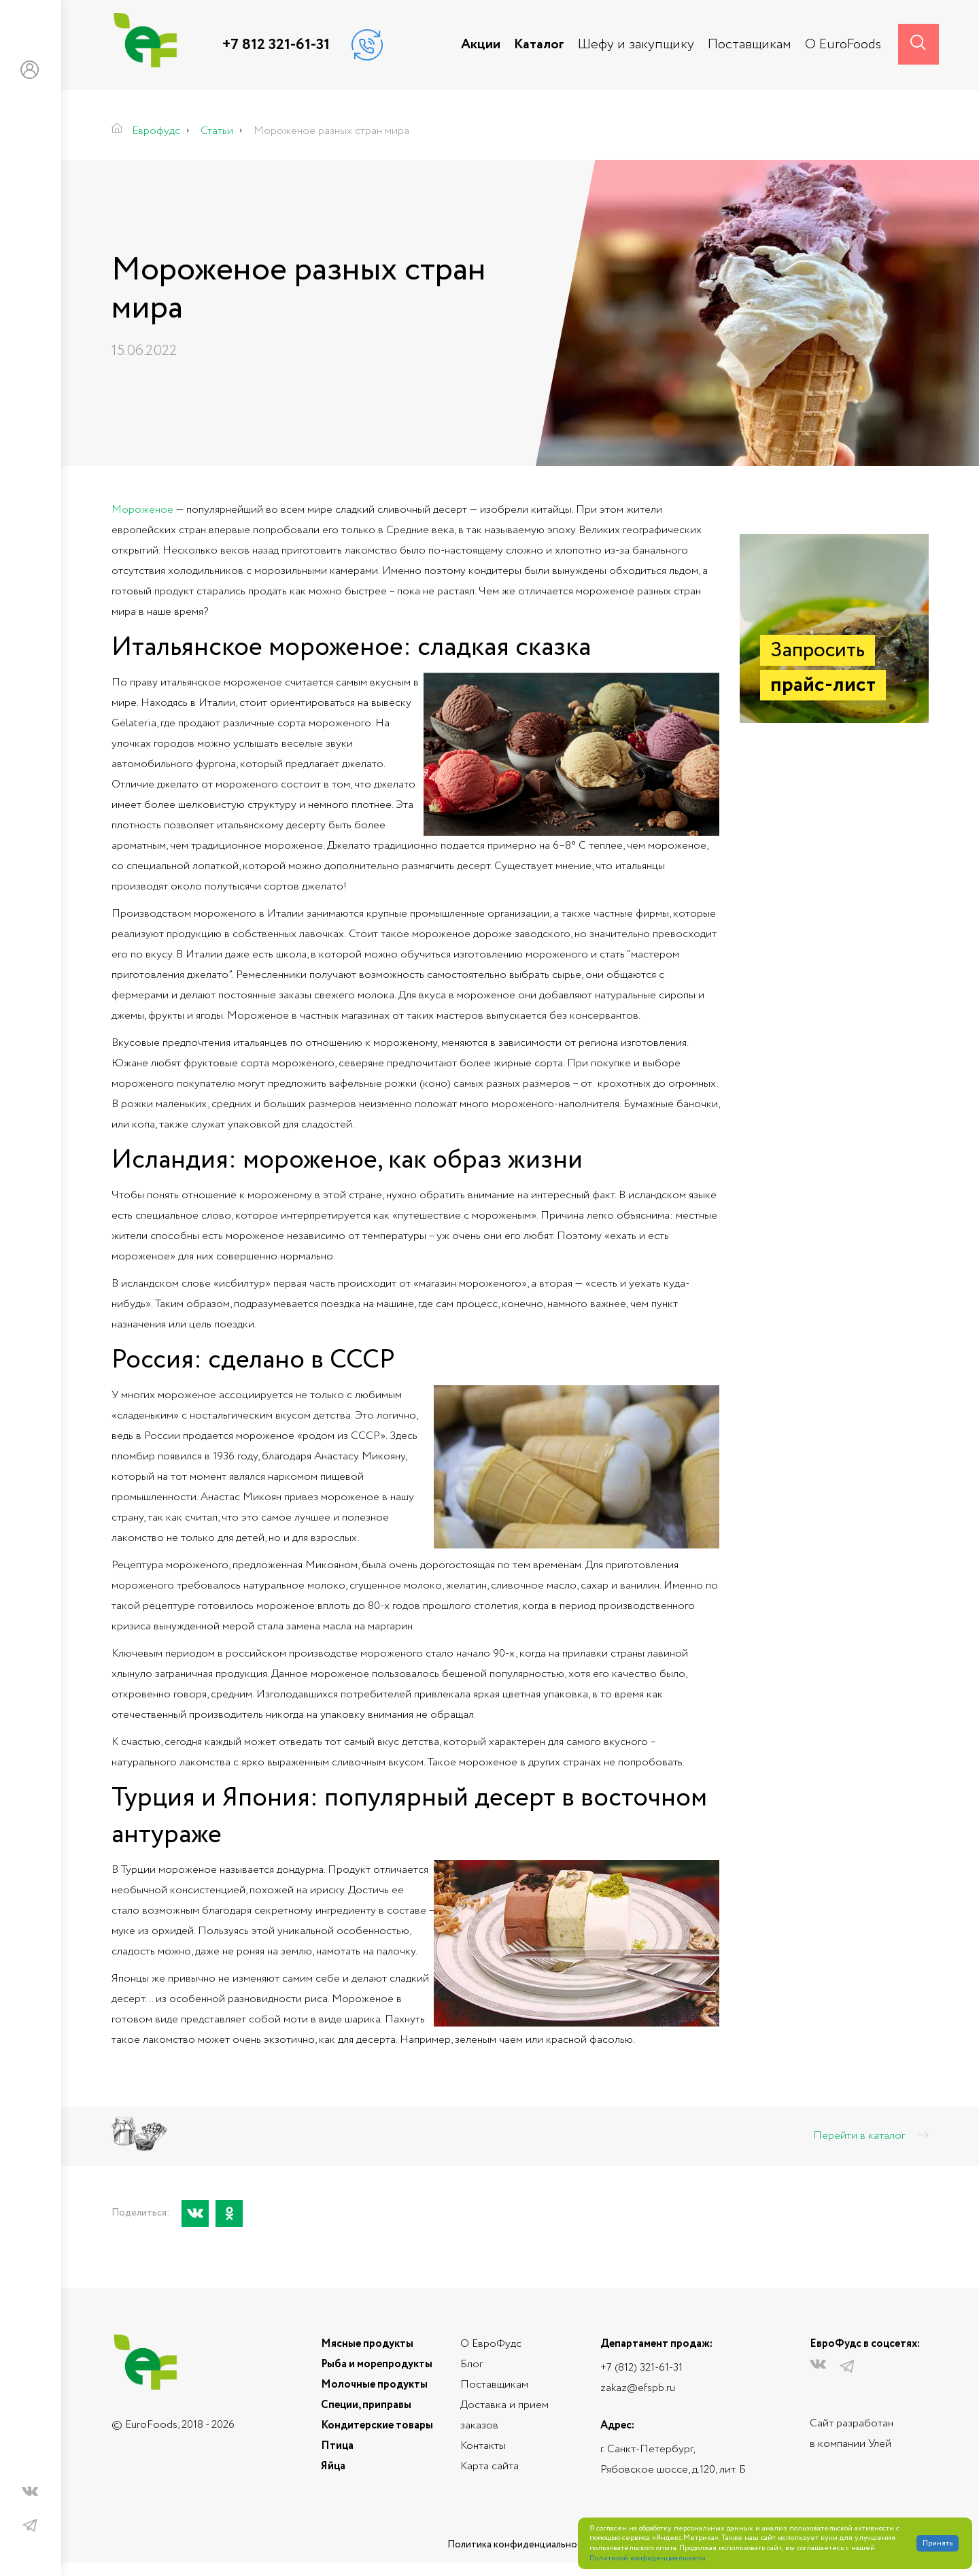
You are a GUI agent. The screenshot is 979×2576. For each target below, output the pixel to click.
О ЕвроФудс (490, 2344)
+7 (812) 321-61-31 (641, 2367)
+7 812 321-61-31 (276, 44)
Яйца (333, 2466)
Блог (471, 2364)
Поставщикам (749, 44)
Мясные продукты (367, 2344)
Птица (337, 2446)
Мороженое (142, 510)
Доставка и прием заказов (504, 2415)
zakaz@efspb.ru (637, 2388)
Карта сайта (489, 2466)
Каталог (539, 44)
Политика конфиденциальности (520, 2545)
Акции (480, 44)
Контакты (483, 2446)
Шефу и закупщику (636, 44)
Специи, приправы (366, 2405)
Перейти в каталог (871, 2136)
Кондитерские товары (377, 2425)
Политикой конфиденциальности (647, 2559)
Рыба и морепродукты (376, 2364)
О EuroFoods (843, 44)
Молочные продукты (374, 2384)
